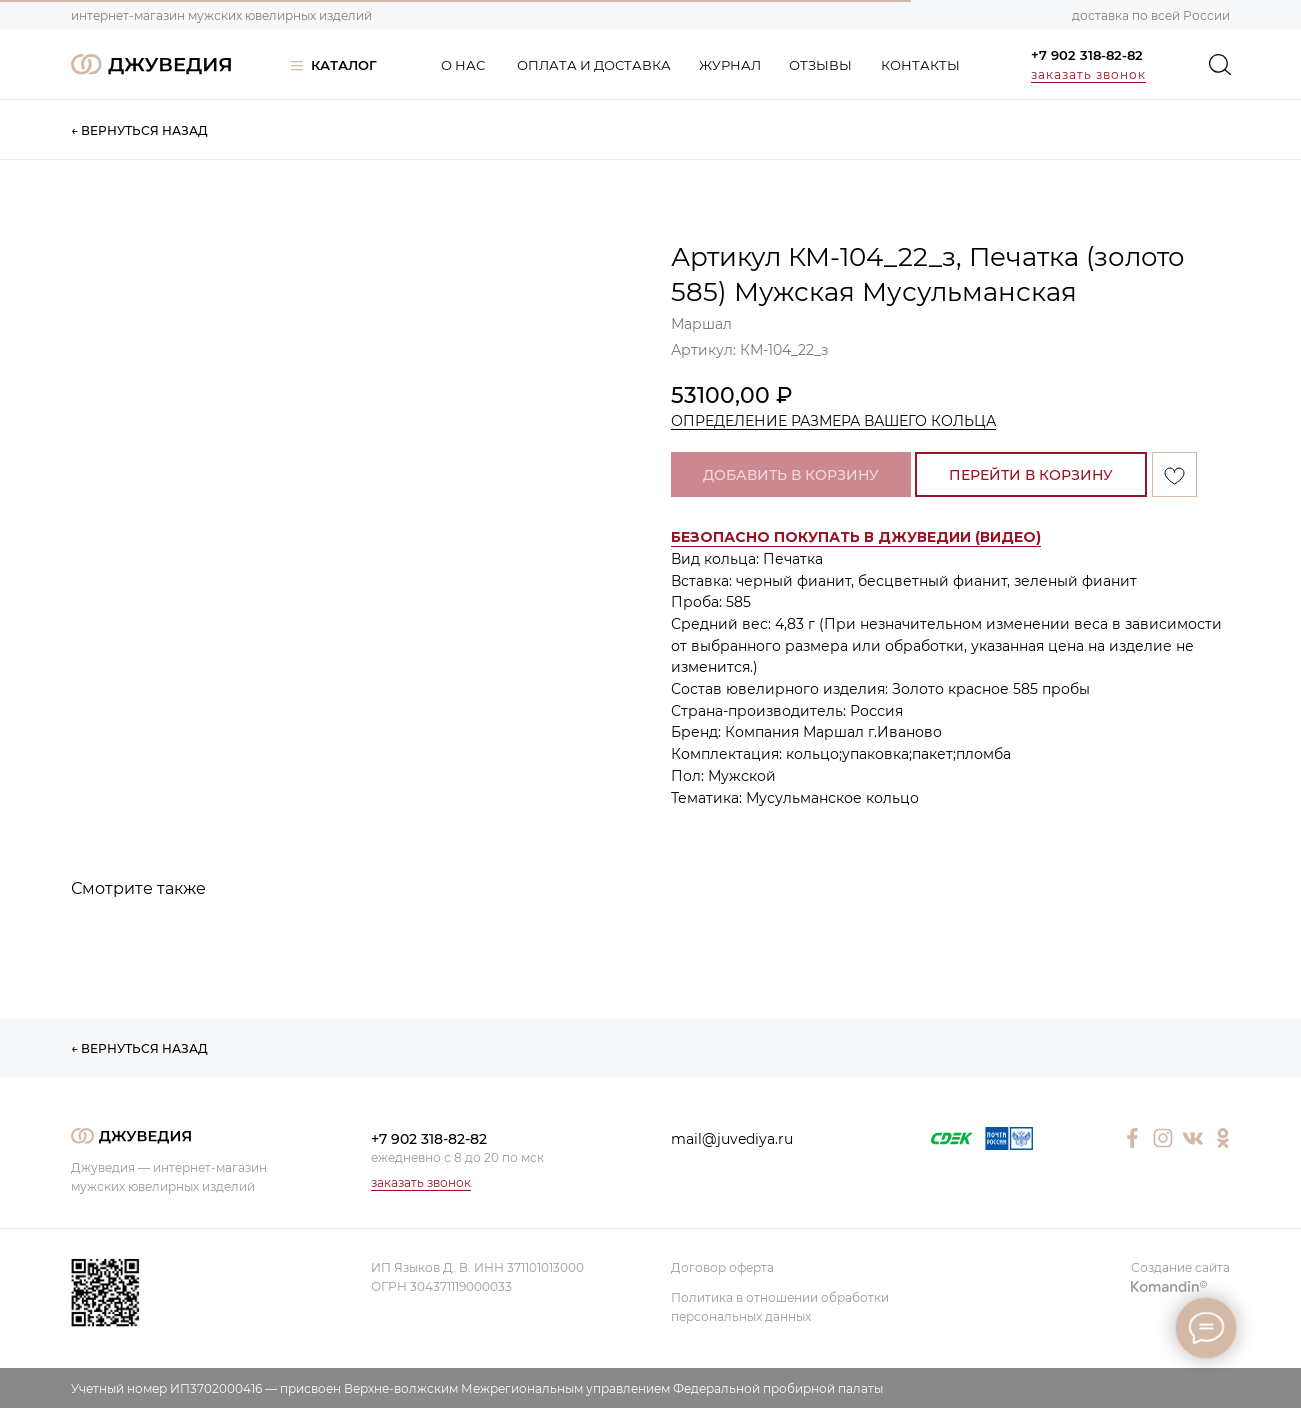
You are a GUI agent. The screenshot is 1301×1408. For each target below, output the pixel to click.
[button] (856, 537)
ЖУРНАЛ (730, 65)
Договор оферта (722, 1267)
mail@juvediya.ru (732, 1139)
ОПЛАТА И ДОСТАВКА (594, 65)
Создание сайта (1180, 1267)
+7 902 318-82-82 (1087, 55)
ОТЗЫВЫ (820, 65)
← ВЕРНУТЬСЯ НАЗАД (139, 130)
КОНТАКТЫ (920, 65)
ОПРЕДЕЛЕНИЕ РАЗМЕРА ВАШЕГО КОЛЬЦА (833, 421)
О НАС (463, 65)
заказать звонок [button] (1088, 74)
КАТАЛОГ (344, 65)
